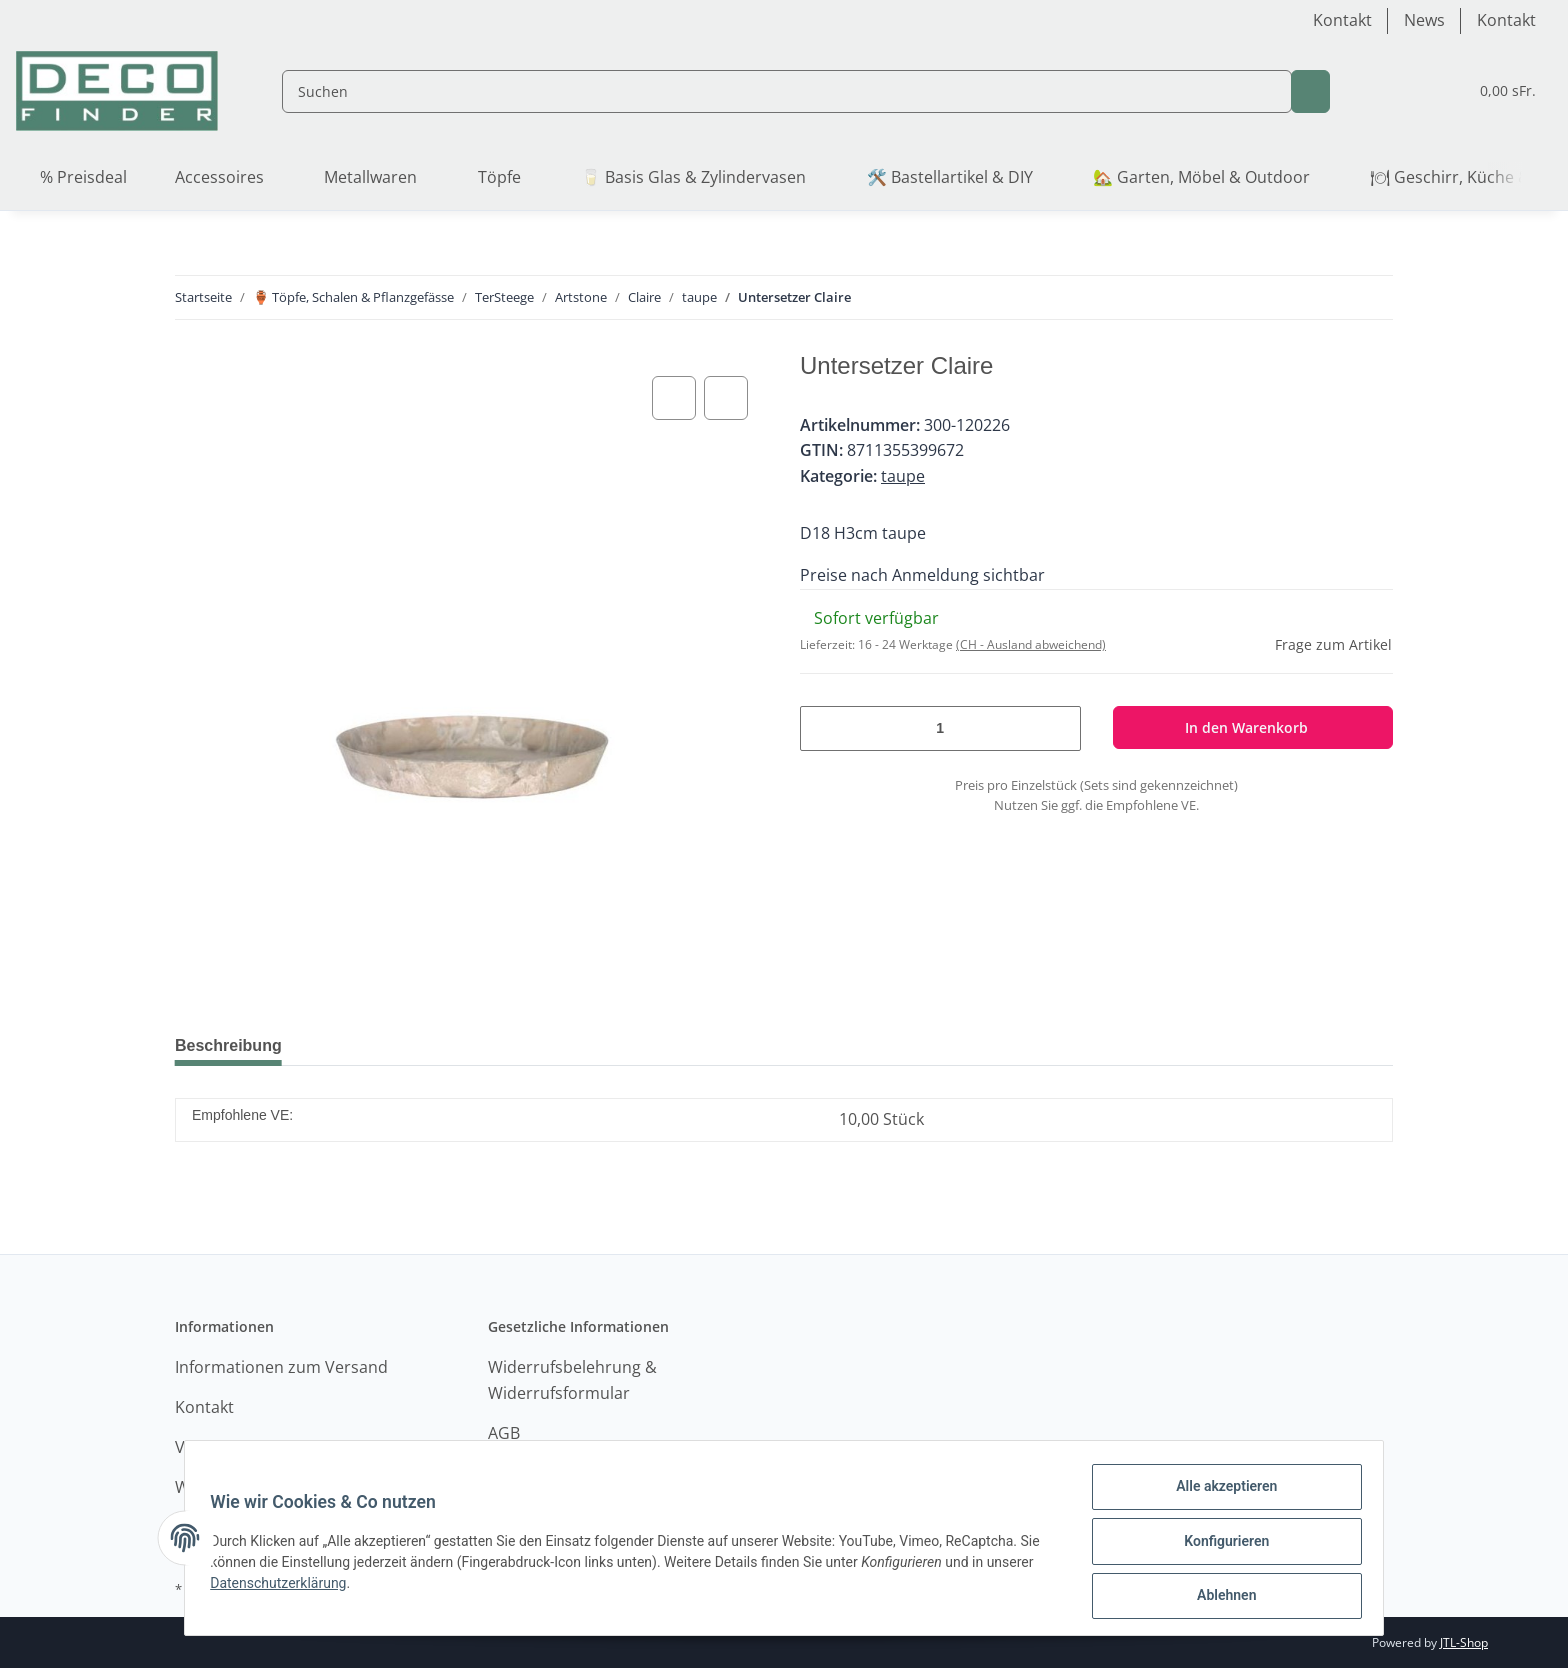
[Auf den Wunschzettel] (726, 398)
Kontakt (1342, 20)
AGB (504, 1433)
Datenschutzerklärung (285, 1587)
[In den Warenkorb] (1253, 727)
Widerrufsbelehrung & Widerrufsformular (572, 1380)
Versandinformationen (261, 1447)
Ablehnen (1219, 1597)
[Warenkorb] (1489, 91)
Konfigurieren (1219, 1545)
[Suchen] (768, 91)
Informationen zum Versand (281, 1367)
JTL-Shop (1464, 1642)
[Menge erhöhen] (1058, 728)
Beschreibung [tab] (233, 1045)
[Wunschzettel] (1402, 91)
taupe (903, 476)
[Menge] (940, 728)
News (1424, 20)
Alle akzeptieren (1219, 1493)
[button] (1355, 91)
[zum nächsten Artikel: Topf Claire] (1372, 297)
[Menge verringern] (823, 728)
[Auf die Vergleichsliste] (674, 398)
